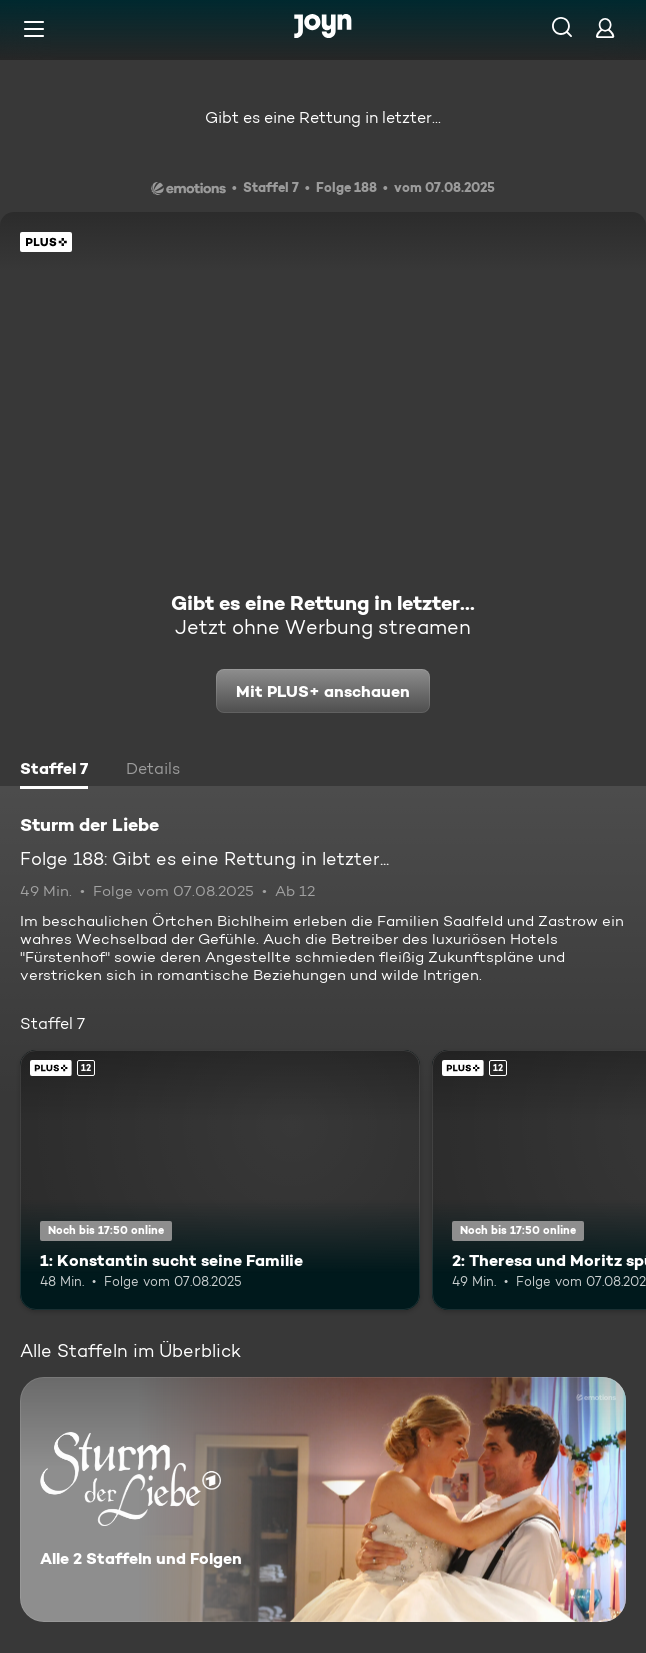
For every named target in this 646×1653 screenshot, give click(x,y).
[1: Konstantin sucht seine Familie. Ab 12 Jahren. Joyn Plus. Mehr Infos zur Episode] (220, 1180)
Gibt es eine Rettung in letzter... (323, 117)
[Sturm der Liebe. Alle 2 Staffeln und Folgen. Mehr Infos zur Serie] (323, 1499)
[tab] (54, 771)
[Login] (605, 27)
